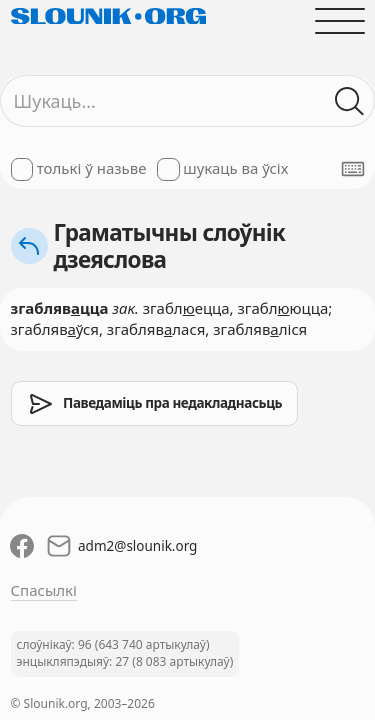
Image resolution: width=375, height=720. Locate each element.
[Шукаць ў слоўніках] (349, 101)
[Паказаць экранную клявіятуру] (353, 169)
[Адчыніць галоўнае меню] (339, 20)
